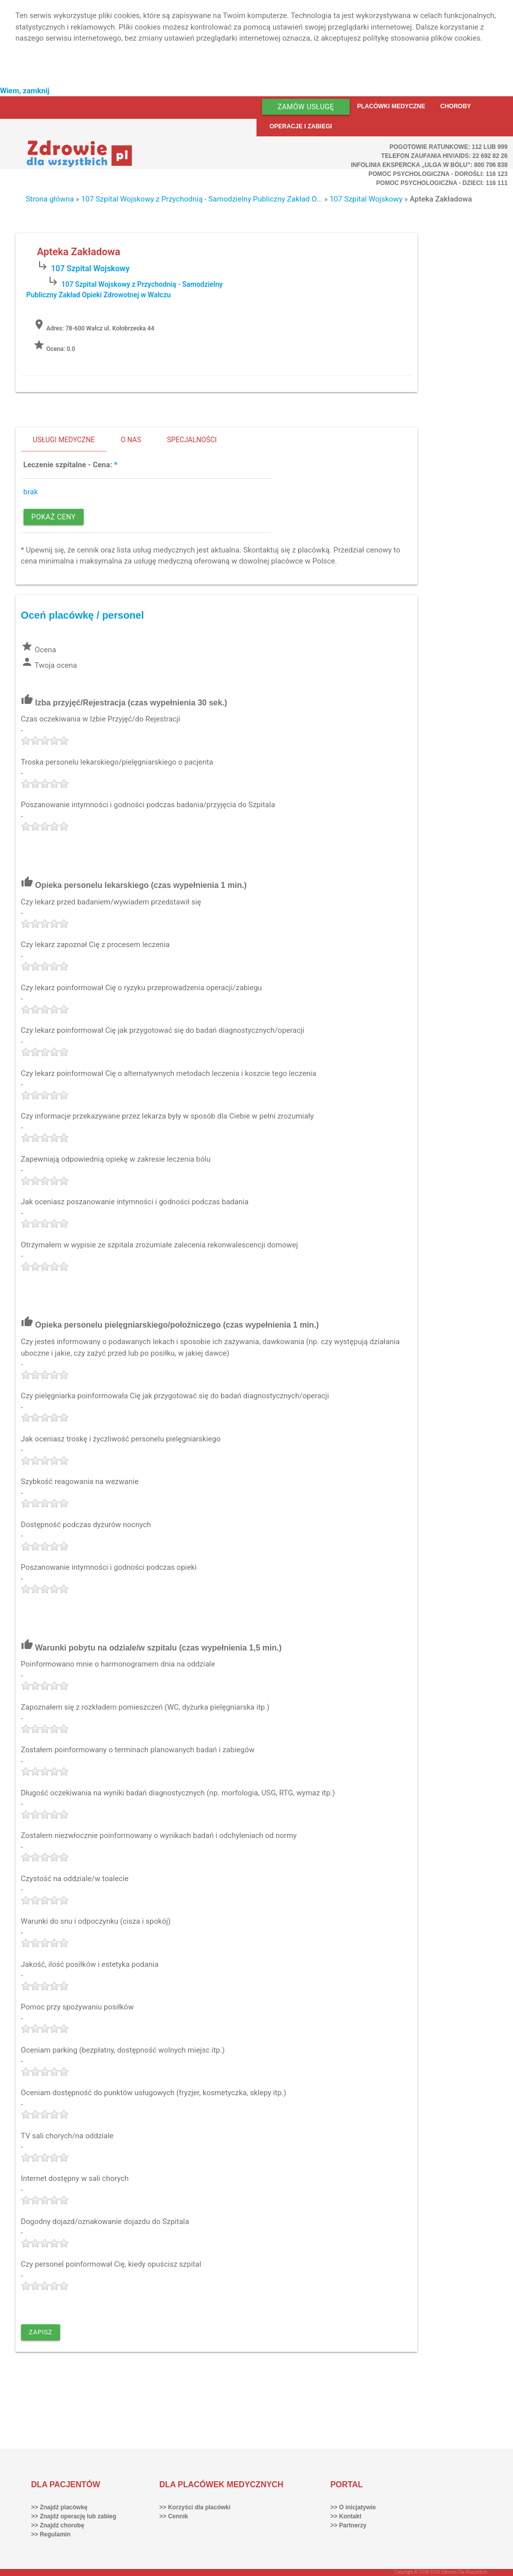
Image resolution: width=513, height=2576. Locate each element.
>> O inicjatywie (353, 2507)
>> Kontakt (345, 2516)
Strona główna (50, 199)
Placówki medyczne (391, 106)
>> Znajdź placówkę (59, 2507)
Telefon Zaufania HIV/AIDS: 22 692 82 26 (444, 155)
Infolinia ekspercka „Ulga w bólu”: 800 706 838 (429, 164)
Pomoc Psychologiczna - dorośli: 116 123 (438, 173)
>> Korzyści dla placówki (194, 2507)
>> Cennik (173, 2516)
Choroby (455, 106)
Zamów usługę (306, 107)
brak (31, 491)
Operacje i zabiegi (301, 126)
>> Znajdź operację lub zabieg (73, 2516)
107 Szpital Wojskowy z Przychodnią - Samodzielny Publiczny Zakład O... (202, 199)
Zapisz (41, 2332)
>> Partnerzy (348, 2525)
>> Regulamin (51, 2534)
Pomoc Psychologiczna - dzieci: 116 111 (441, 183)
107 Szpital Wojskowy (366, 199)
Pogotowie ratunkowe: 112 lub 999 (449, 146)
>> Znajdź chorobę (57, 2525)
